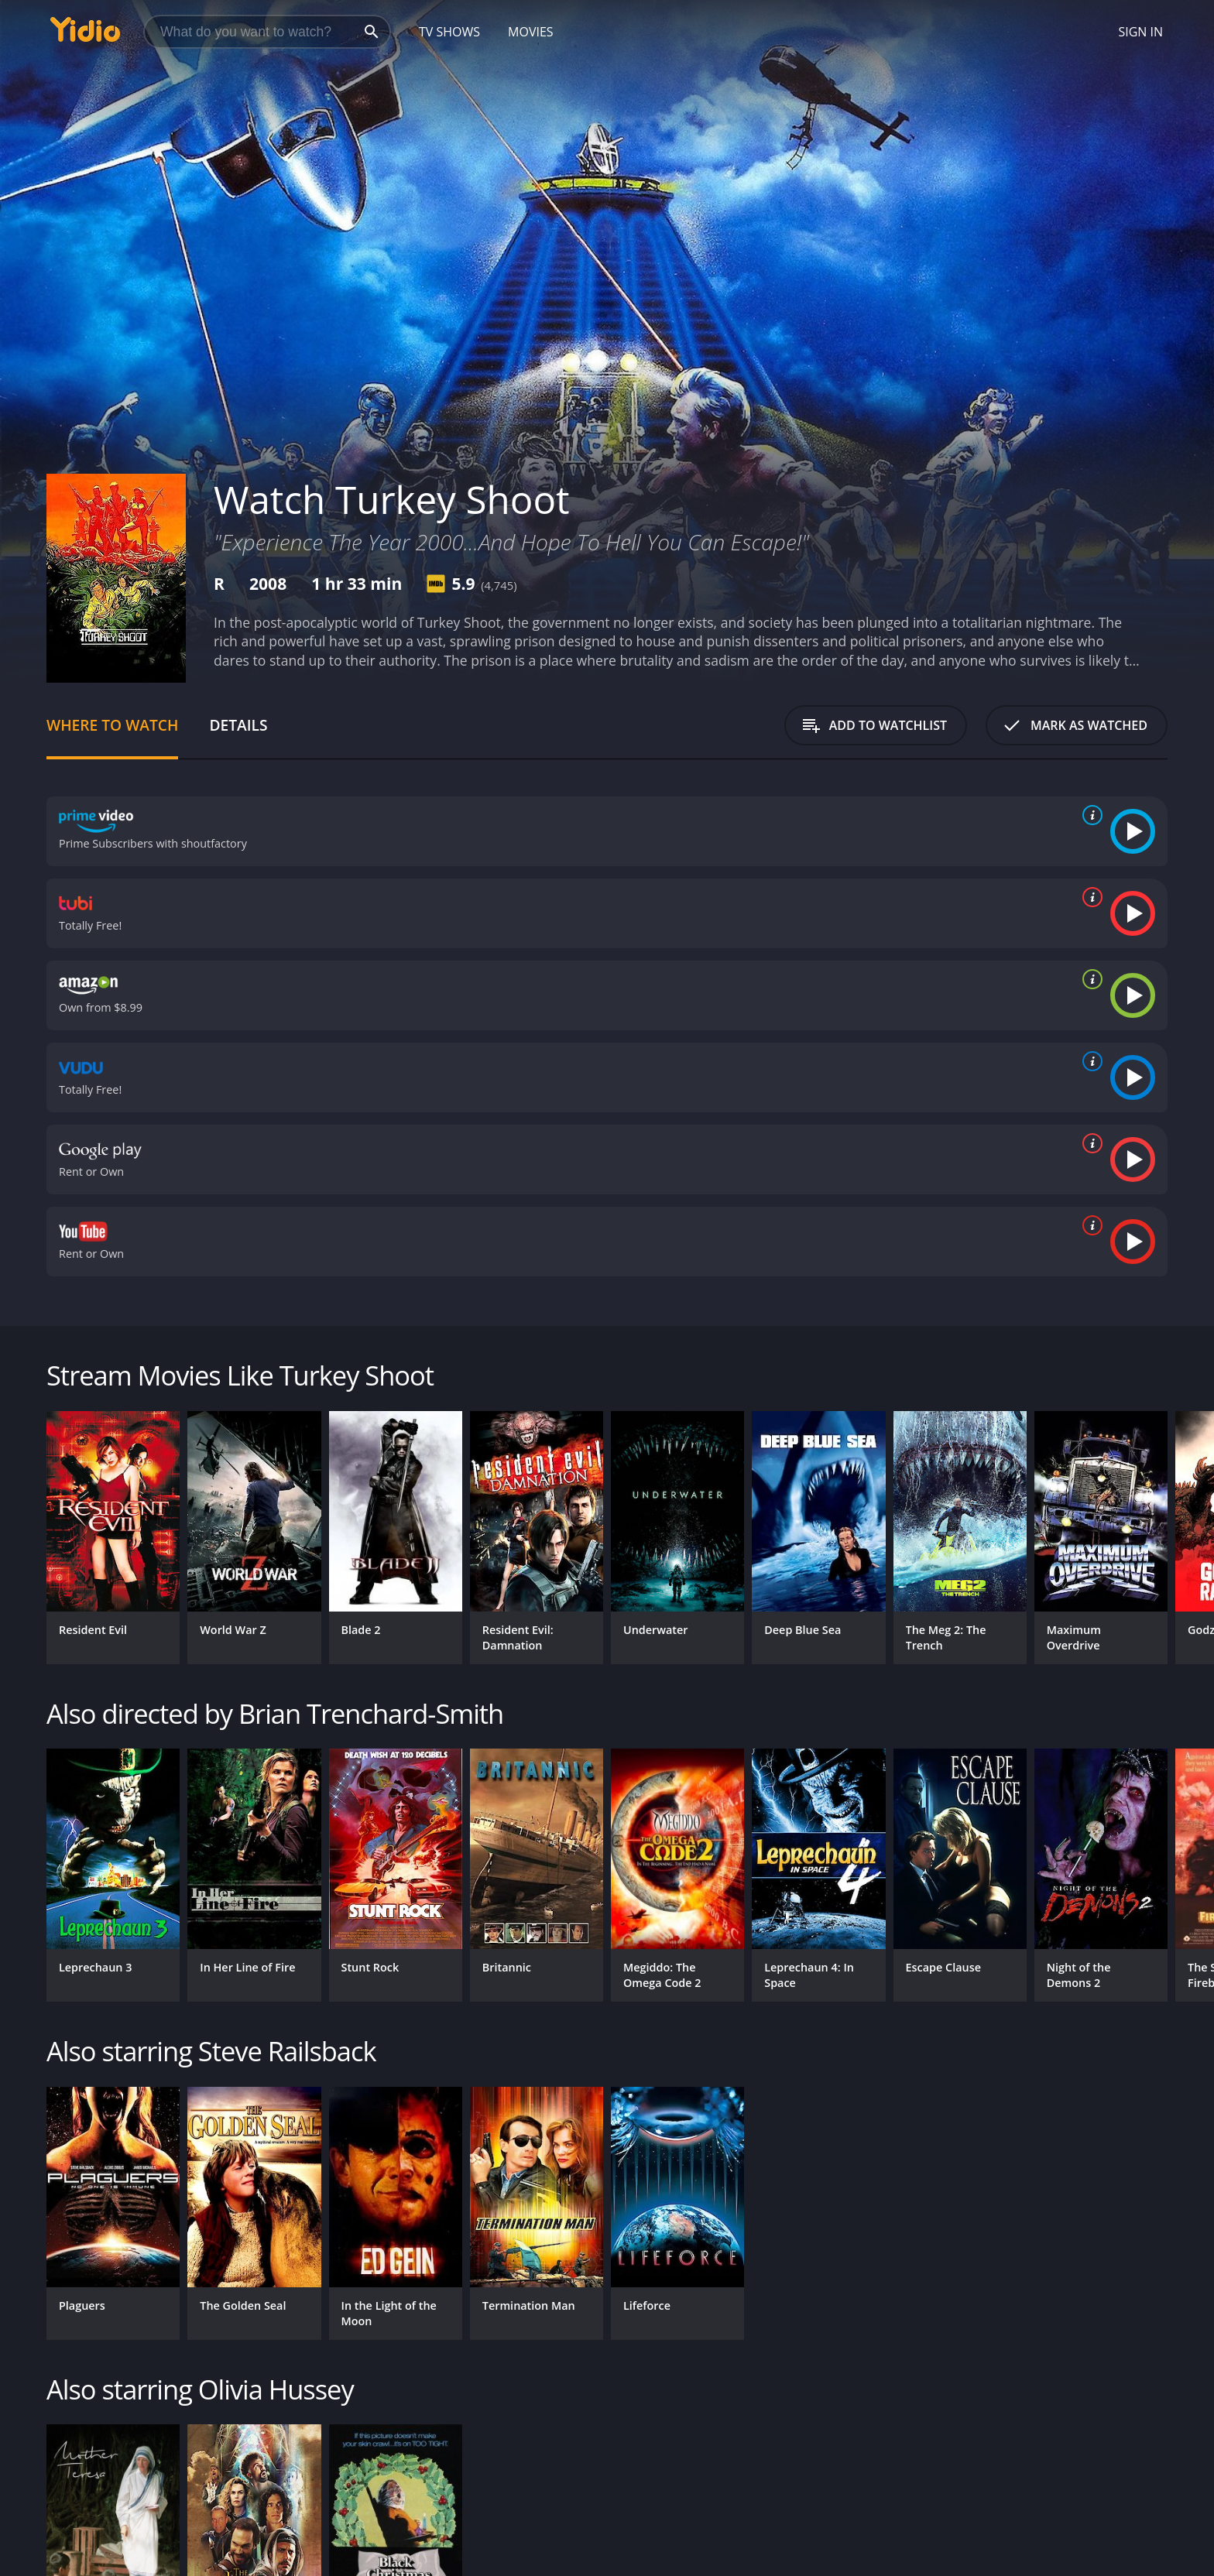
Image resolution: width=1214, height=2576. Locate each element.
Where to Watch (112, 724)
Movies (531, 31)
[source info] (1089, 815)
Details (238, 724)
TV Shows (449, 31)
